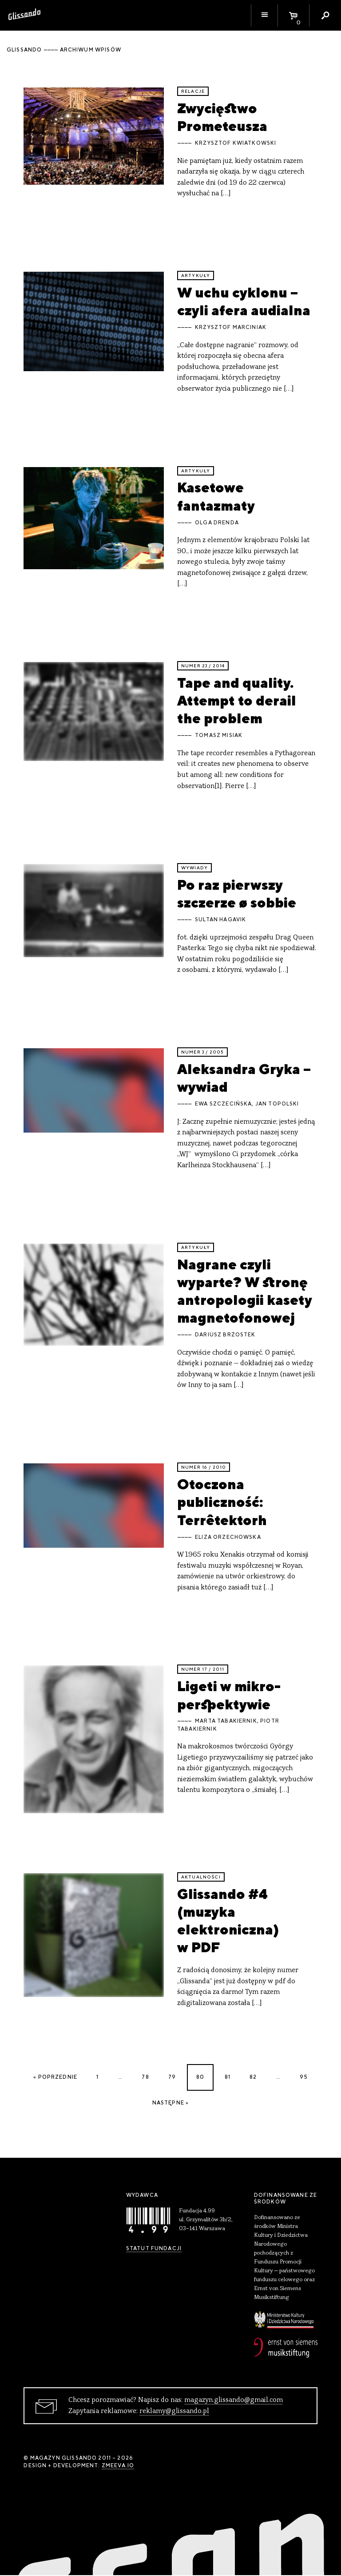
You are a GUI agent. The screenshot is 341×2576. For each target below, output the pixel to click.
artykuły (195, 275)
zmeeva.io (118, 2465)
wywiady (194, 867)
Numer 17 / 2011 (202, 1669)
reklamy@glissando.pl (174, 2411)
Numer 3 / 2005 (202, 1052)
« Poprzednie (55, 2077)
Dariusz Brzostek (225, 1335)
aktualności (201, 1877)
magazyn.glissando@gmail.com (233, 2400)
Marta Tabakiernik (226, 1721)
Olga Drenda (217, 522)
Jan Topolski (277, 1104)
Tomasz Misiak (218, 735)
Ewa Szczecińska (223, 1104)
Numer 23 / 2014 (203, 665)
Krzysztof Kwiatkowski (235, 143)
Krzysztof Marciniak (230, 327)
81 (227, 2077)
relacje (193, 91)
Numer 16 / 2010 (203, 1467)
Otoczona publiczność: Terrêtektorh (222, 1502)
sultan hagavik (220, 919)
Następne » (170, 2103)
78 (145, 2077)
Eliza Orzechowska (228, 1537)
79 (172, 2077)
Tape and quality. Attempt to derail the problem (236, 700)
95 (303, 2077)
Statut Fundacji (154, 2248)
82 (253, 2077)
